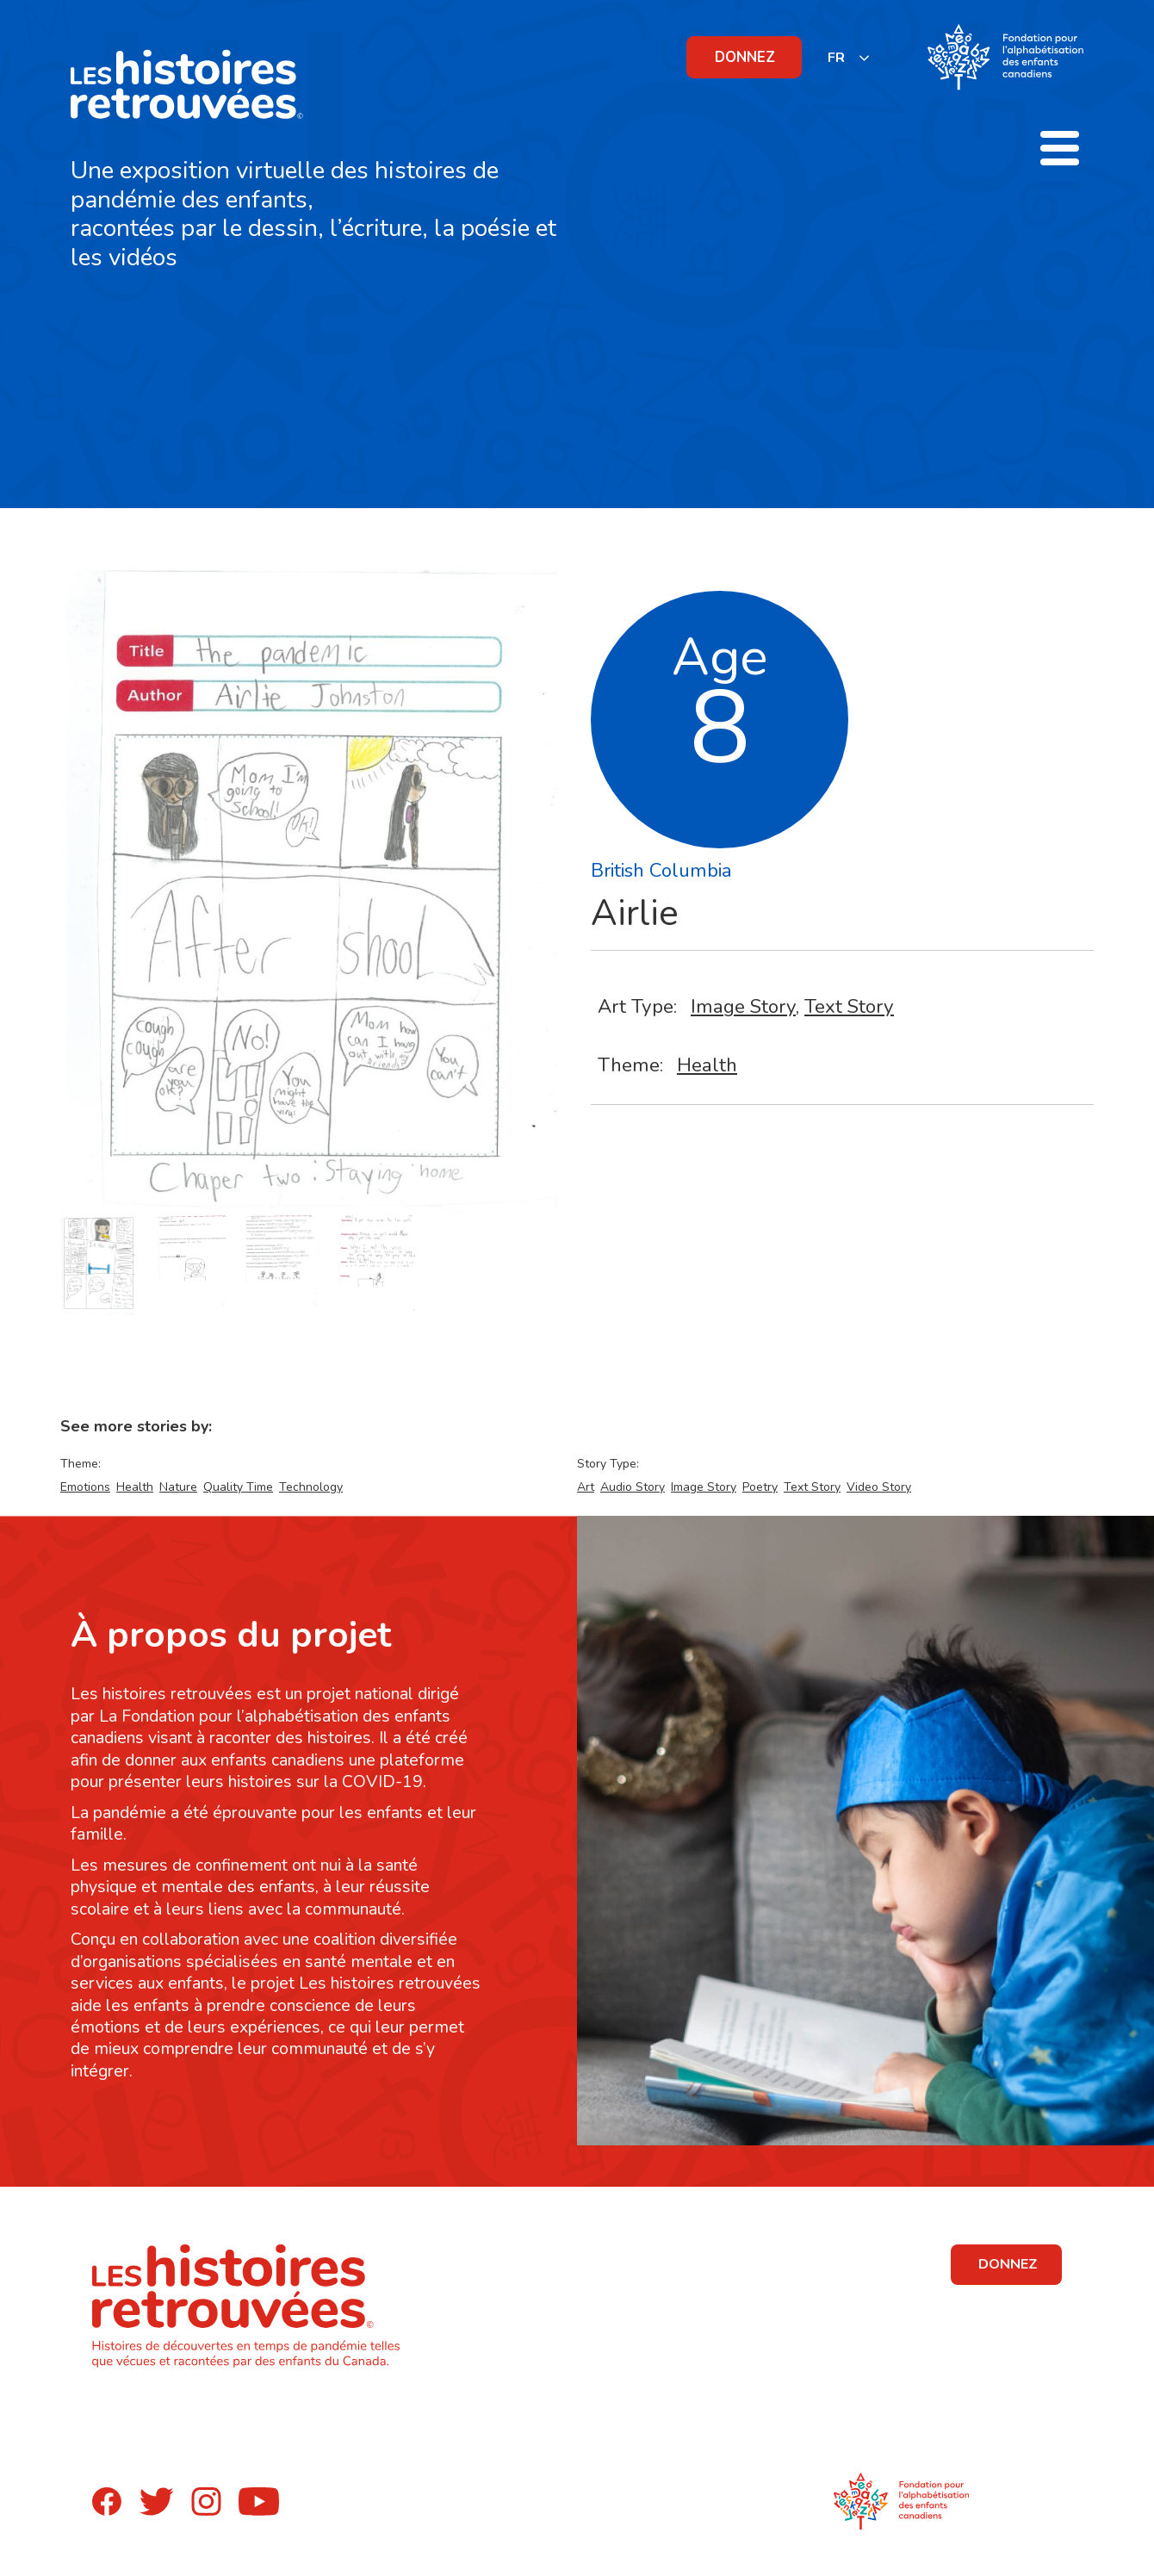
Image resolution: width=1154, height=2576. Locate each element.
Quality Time (238, 1487)
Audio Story (632, 1487)
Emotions (85, 1487)
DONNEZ (745, 57)
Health (707, 1065)
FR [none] (836, 57)
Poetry (760, 1487)
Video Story (879, 1487)
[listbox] (849, 57)
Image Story (743, 1006)
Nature (178, 1487)
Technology (311, 1487)
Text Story (849, 1006)
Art (585, 1487)
